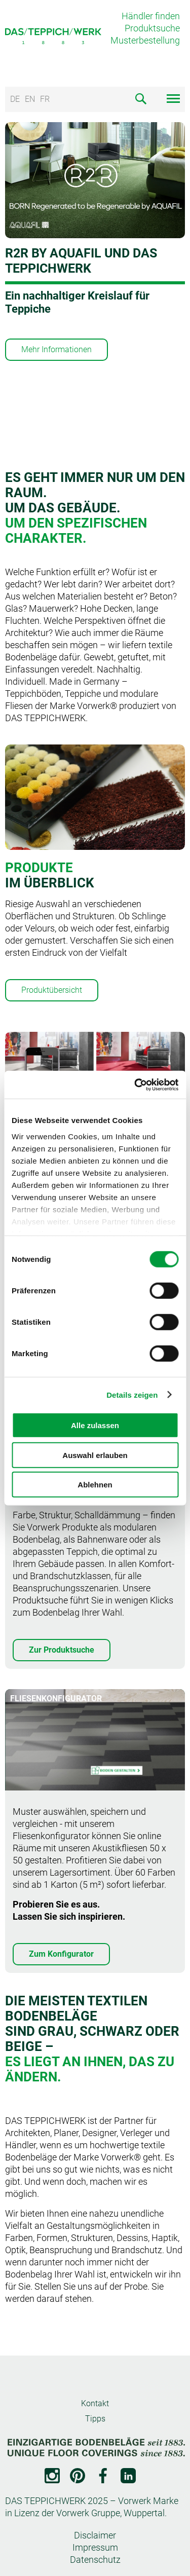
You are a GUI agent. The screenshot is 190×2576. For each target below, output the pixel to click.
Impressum (95, 2547)
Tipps (95, 2418)
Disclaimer (95, 2535)
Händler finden (151, 16)
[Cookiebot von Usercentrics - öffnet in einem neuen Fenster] (135, 1084)
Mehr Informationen (56, 349)
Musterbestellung (145, 40)
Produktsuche (152, 28)
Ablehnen (95, 1484)
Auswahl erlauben (94, 1454)
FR (45, 99)
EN (30, 99)
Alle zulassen (95, 1425)
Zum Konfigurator (61, 1954)
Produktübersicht (51, 990)
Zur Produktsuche (61, 1650)
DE (15, 99)
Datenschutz (95, 2559)
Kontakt (95, 2403)
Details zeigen (132, 1394)
